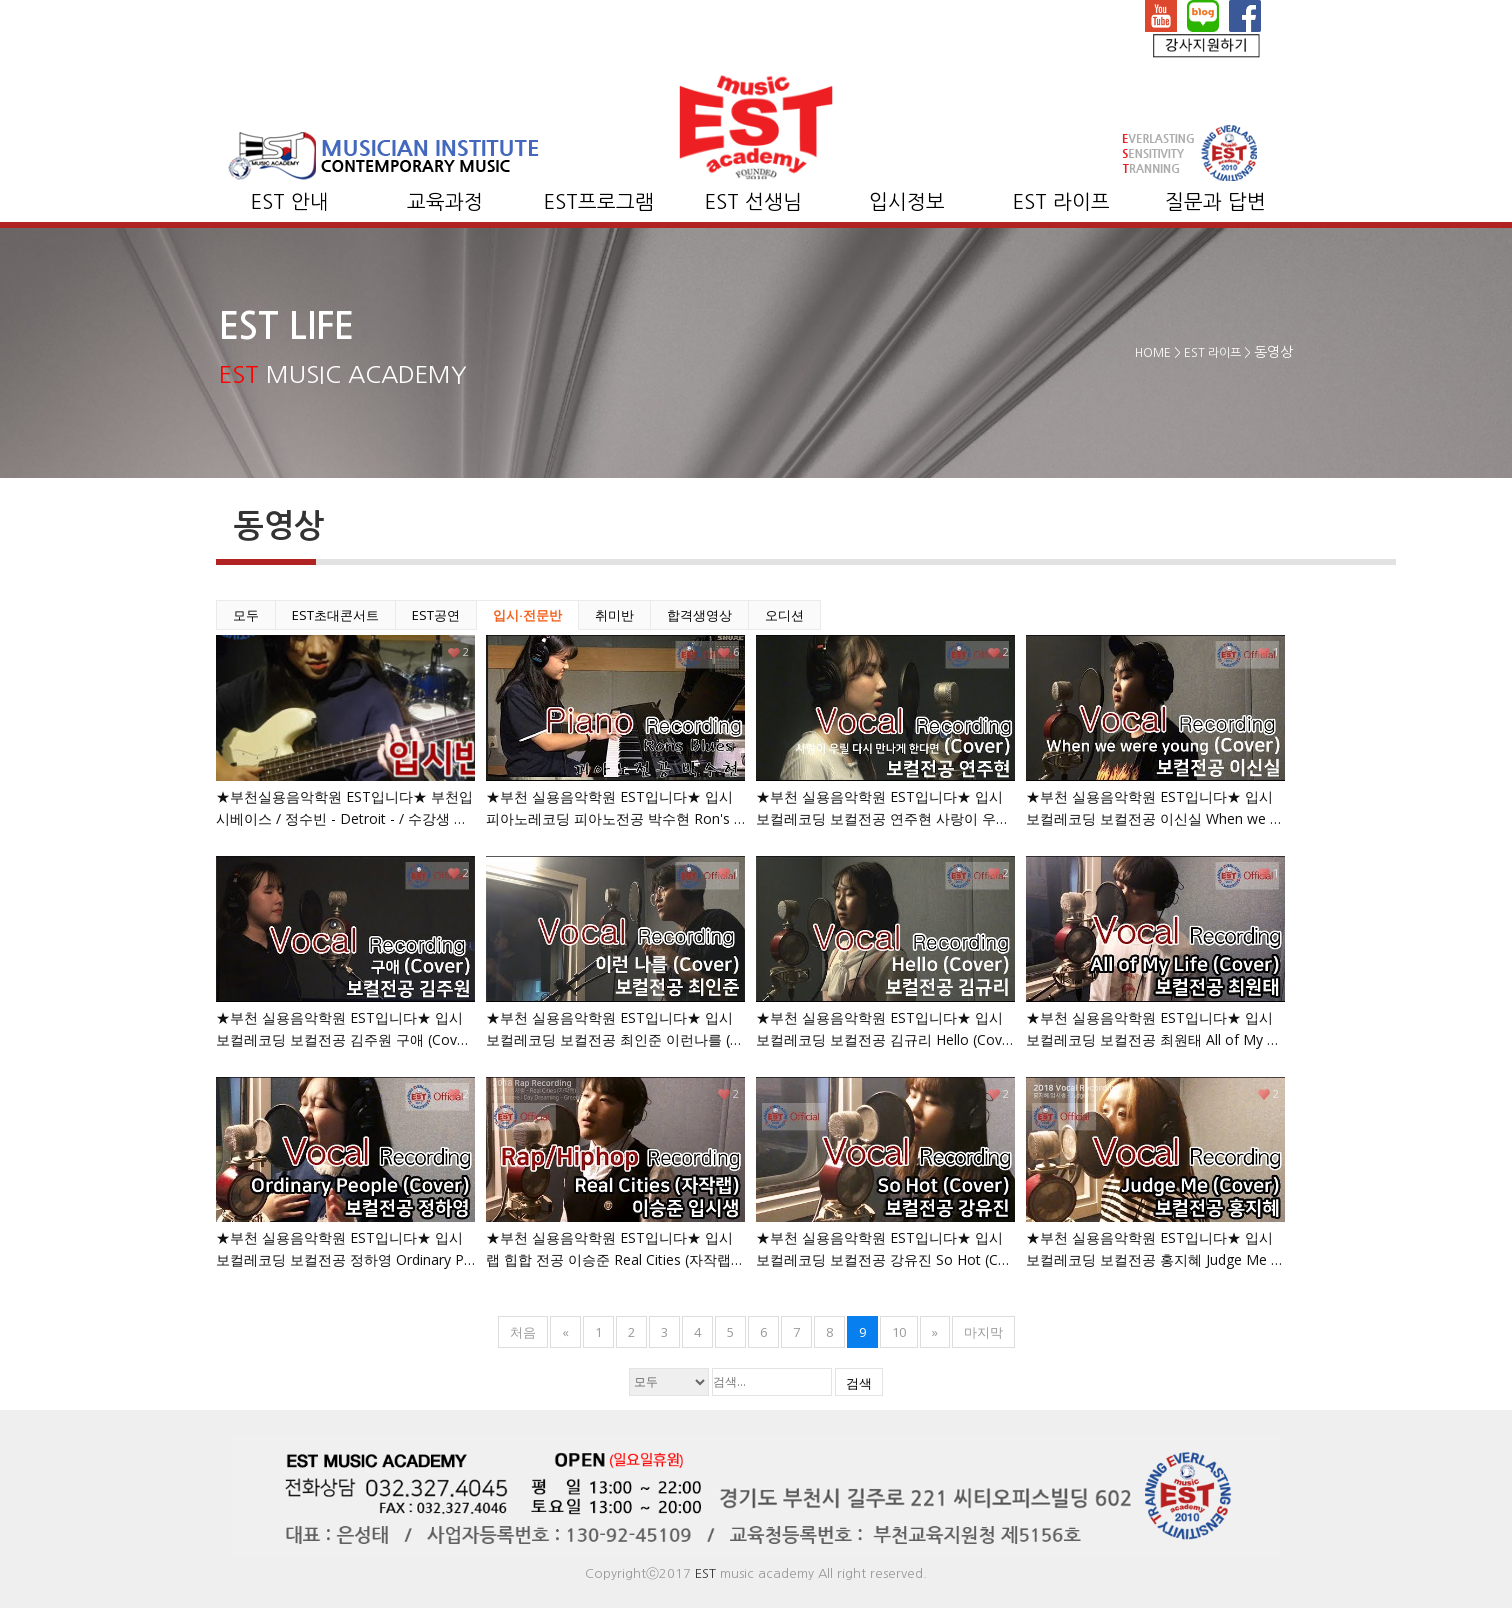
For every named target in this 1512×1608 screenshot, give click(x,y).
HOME (1153, 353)
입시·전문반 (527, 615)
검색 (859, 1383)
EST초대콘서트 (335, 615)
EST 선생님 (753, 202)
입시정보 (907, 202)
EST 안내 (290, 202)
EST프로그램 (599, 202)
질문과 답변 (1215, 202)
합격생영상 (699, 615)
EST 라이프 (1061, 202)
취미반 (614, 615)
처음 (523, 1332)
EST (705, 1573)
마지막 (983, 1332)
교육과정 (445, 202)
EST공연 (436, 615)
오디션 (784, 615)
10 (899, 1332)
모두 (246, 615)
